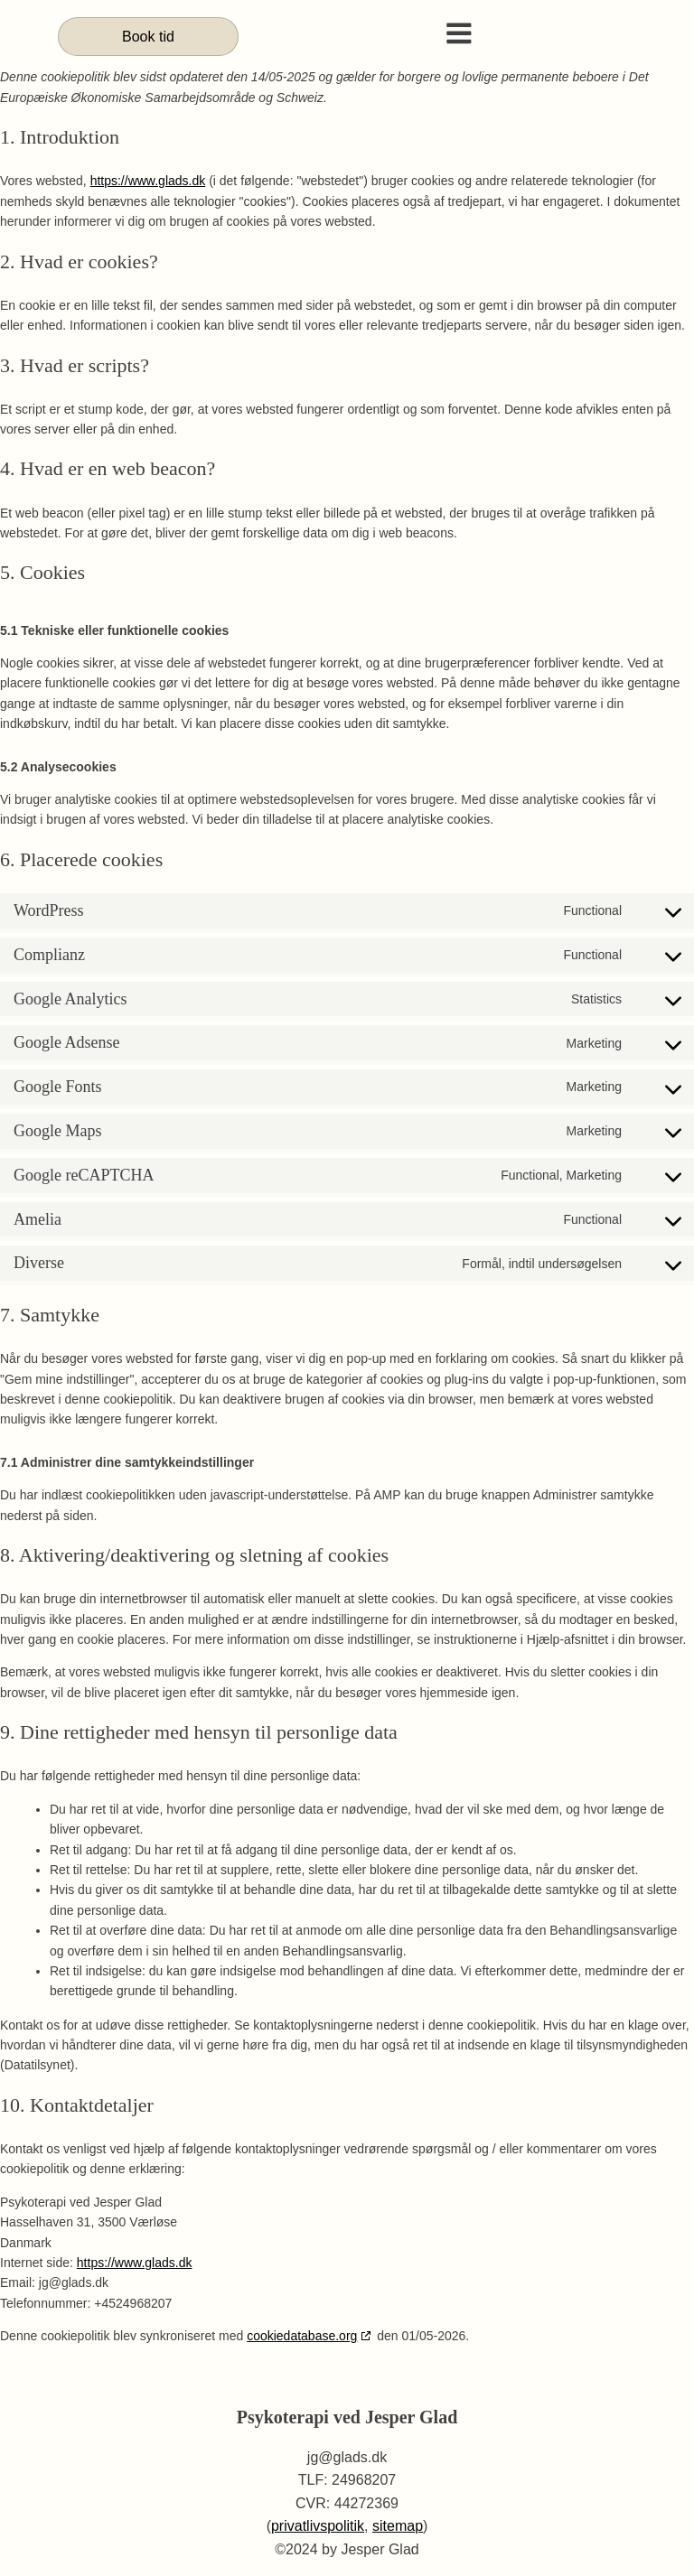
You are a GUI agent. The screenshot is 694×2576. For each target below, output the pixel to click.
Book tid (148, 36)
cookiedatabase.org (302, 2336)
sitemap (397, 2526)
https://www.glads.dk (148, 181)
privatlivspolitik (317, 2526)
